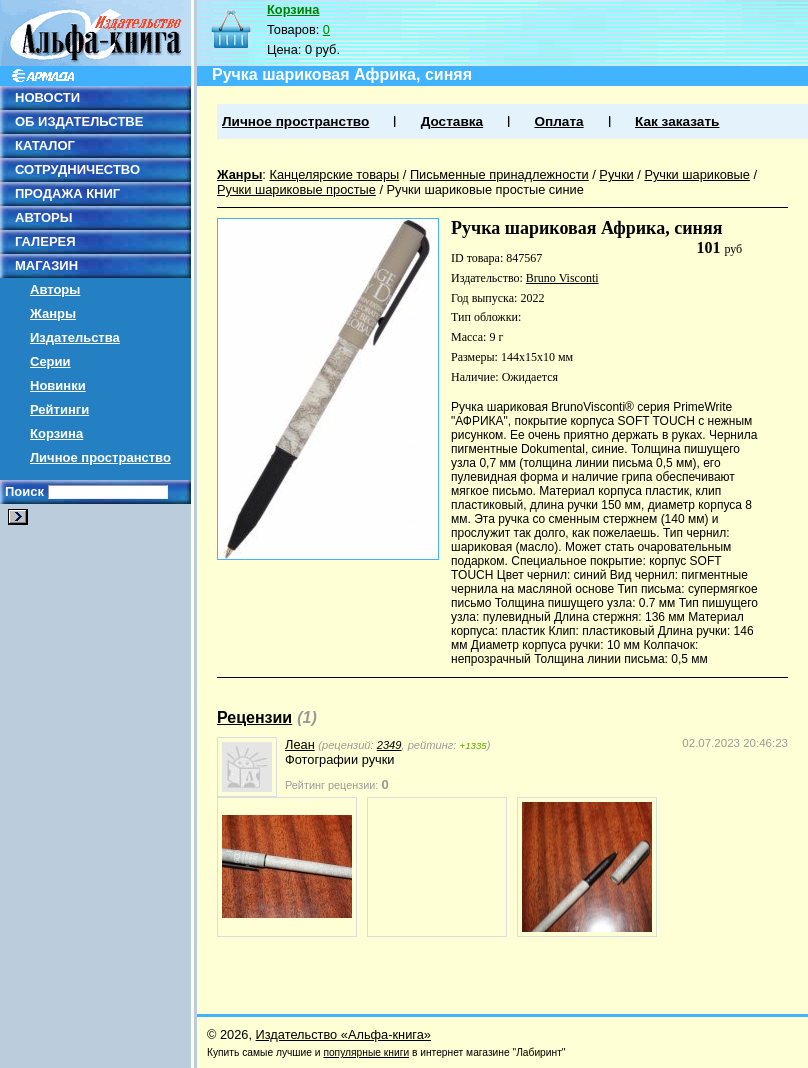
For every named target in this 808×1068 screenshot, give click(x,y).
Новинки (58, 385)
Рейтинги (59, 409)
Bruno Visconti (562, 278)
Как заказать (677, 121)
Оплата (558, 121)
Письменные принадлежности (499, 174)
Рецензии (254, 717)
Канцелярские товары (334, 174)
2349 (389, 745)
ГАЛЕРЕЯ (45, 241)
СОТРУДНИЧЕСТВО (77, 169)
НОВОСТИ (47, 97)
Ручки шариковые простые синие (485, 189)
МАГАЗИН (46, 265)
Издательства (75, 337)
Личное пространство (100, 457)
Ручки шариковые (697, 174)
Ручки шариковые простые (296, 189)
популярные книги (366, 1052)
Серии (50, 361)
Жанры (53, 313)
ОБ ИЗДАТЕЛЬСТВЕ (79, 121)
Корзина (56, 433)
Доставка (452, 121)
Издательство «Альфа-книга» (343, 1034)
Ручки (616, 174)
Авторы (55, 289)
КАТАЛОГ (45, 145)
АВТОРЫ (43, 217)
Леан (300, 744)
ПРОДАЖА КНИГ (67, 193)
